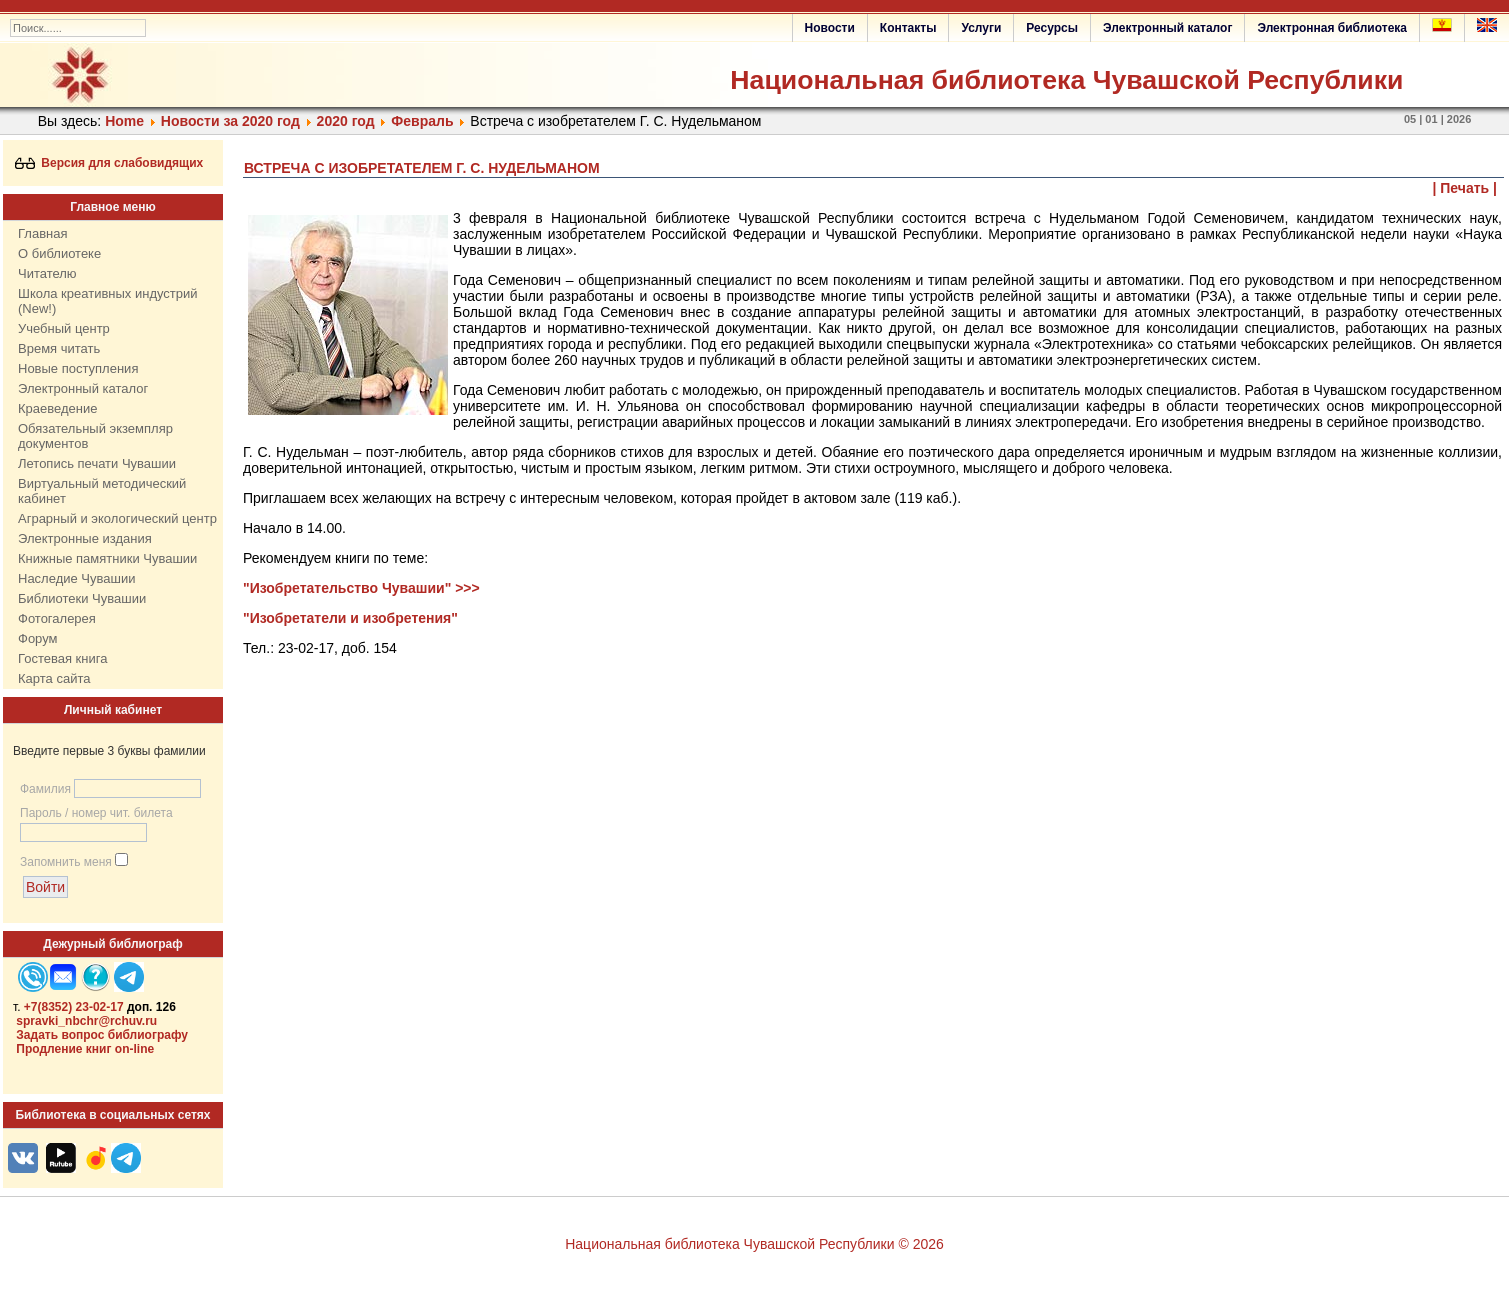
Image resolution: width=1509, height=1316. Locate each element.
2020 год (346, 121)
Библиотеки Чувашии (82, 598)
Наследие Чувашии (76, 578)
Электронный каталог (1167, 28)
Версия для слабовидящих (109, 163)
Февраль (422, 121)
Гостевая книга (62, 658)
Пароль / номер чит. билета (96, 813)
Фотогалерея (57, 618)
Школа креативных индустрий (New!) (108, 301)
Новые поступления (78, 368)
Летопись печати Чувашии (97, 463)
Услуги (981, 28)
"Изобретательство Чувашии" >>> (361, 588)
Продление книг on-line (85, 1049)
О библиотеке (59, 253)
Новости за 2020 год (230, 121)
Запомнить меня (66, 862)
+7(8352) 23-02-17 (74, 1007)
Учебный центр (64, 328)
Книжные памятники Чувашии (107, 558)
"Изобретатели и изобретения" (350, 618)
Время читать (59, 348)
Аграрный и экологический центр (117, 518)
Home (124, 121)
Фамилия (45, 789)
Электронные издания (85, 538)
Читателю (47, 273)
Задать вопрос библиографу (102, 1035)
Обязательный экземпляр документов (95, 436)
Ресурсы (1052, 28)
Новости (830, 28)
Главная (42, 233)
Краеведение (57, 408)
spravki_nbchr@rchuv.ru (86, 1021)
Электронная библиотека (1332, 28)
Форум (38, 638)
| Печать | (1465, 188)
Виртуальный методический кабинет (102, 491)
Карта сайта (54, 678)
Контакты (908, 28)
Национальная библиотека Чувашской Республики (1066, 80)
